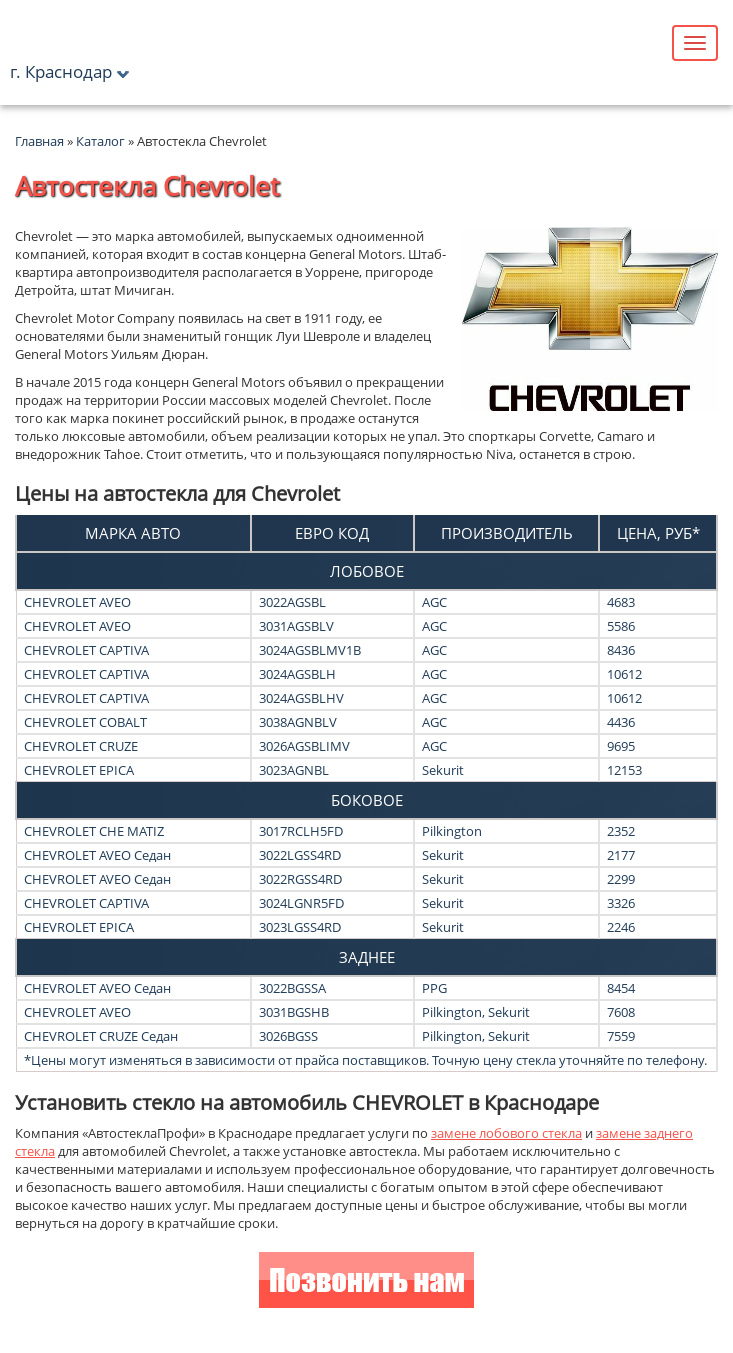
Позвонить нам (366, 1282)
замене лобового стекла (506, 1133)
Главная (39, 141)
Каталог (102, 141)
